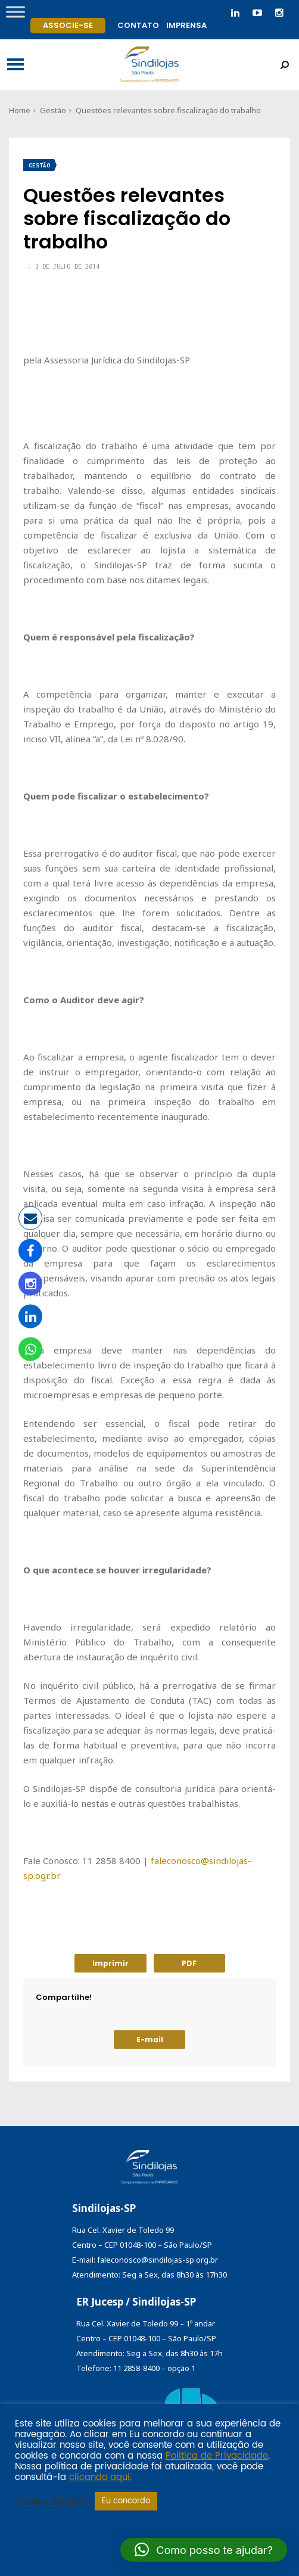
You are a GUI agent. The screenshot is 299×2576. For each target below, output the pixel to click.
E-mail (149, 2039)
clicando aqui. (100, 2478)
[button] (203, 2550)
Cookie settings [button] (52, 2501)
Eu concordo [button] (126, 2501)
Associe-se (68, 25)
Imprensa (186, 25)
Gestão (53, 110)
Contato (138, 25)
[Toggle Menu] (15, 11)
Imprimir (110, 1963)
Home (19, 110)
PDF (189, 1963)
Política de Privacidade (217, 2456)
